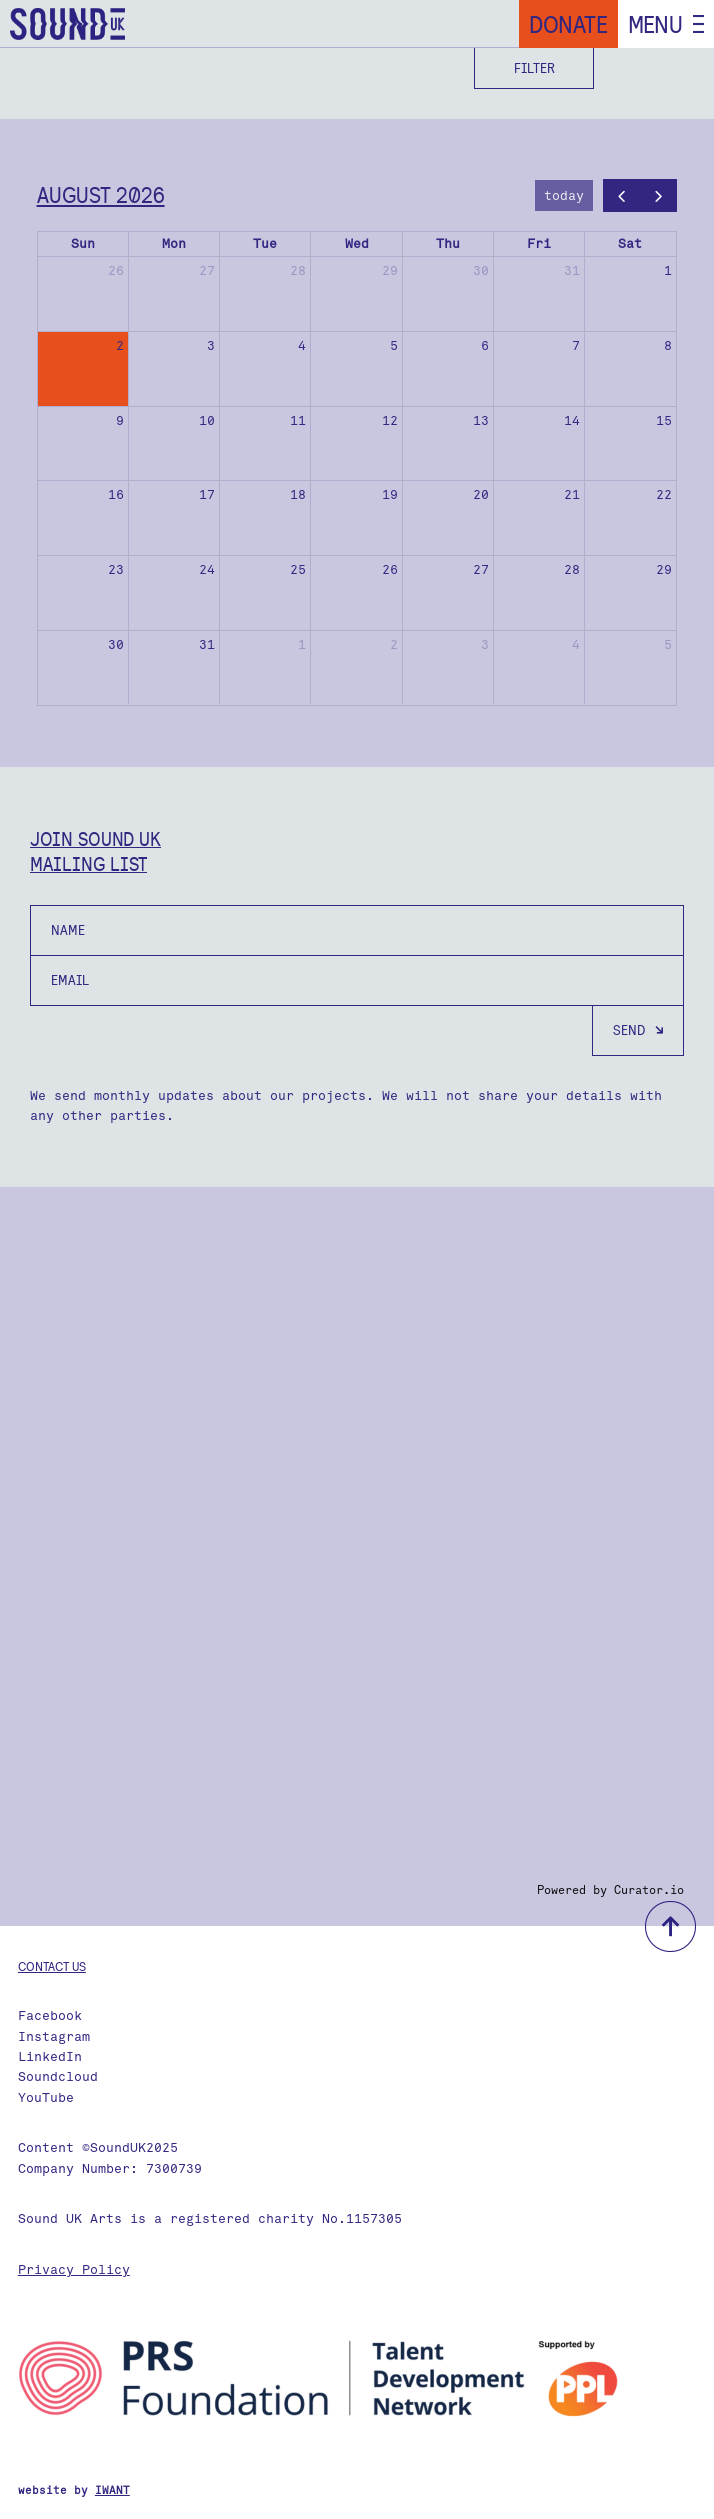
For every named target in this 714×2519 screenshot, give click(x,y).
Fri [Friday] (539, 243)
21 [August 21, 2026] (572, 494)
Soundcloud (58, 2076)
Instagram (54, 2036)
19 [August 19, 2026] (390, 494)
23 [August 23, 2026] (116, 569)
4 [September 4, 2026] (576, 644)
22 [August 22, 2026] (664, 494)
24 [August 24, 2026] (207, 569)
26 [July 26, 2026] (116, 270)
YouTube (46, 2097)
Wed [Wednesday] (357, 243)
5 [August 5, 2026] (394, 345)
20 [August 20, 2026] (481, 494)
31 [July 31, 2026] (572, 270)
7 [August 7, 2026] (576, 345)
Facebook (50, 2015)
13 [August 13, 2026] (481, 420)
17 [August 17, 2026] (207, 494)
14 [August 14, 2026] (572, 420)
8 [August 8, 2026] (668, 345)
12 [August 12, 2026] (390, 420)
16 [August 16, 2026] (116, 494)
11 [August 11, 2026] (298, 420)
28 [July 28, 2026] (298, 270)
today (564, 195)
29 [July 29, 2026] (390, 270)
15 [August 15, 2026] (664, 420)
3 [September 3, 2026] (485, 644)
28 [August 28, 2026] (572, 569)
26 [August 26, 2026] (390, 569)
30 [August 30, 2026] (116, 644)
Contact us (52, 1966)
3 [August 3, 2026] (211, 345)
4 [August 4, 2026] (302, 345)
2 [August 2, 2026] (120, 345)
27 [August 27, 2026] (481, 569)
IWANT (112, 2490)
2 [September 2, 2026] (394, 644)
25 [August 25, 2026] (298, 569)
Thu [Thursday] (448, 243)
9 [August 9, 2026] (120, 420)
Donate (568, 24)
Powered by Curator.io (610, 1890)
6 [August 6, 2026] (485, 345)
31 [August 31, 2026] (207, 644)
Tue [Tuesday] (265, 243)
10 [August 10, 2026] (207, 420)
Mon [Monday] (174, 243)
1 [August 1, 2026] (668, 270)
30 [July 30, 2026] (481, 270)
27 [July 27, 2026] (207, 270)
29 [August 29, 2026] (664, 569)
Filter (534, 68)
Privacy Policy (74, 2269)
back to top (670, 1926)
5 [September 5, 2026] (668, 644)
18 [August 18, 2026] (298, 494)
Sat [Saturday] (630, 243)
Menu (655, 24)
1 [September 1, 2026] (302, 644)
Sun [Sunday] (83, 243)
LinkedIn (50, 2056)
